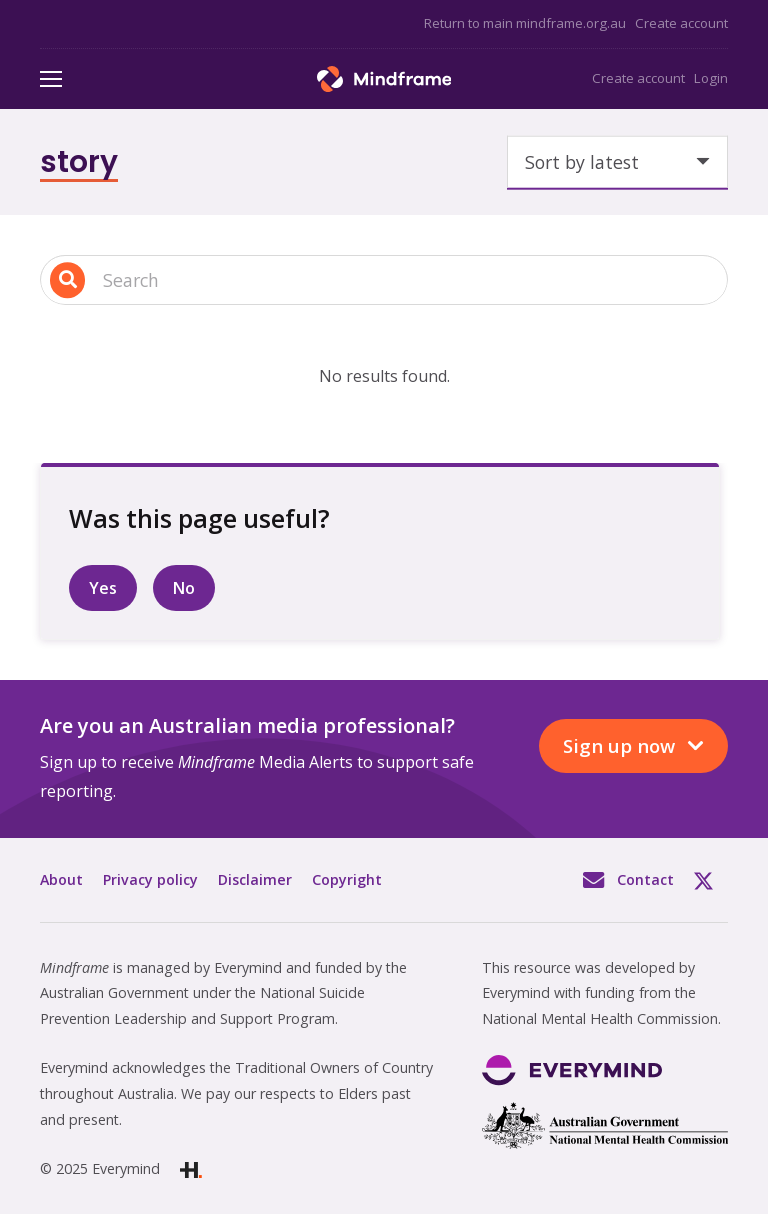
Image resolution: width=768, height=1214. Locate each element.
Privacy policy (150, 879)
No (184, 588)
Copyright (347, 879)
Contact (645, 879)
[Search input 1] (384, 280)
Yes (103, 588)
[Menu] (51, 79)
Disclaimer (255, 879)
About (61, 879)
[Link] (384, 79)
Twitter (711, 880)
